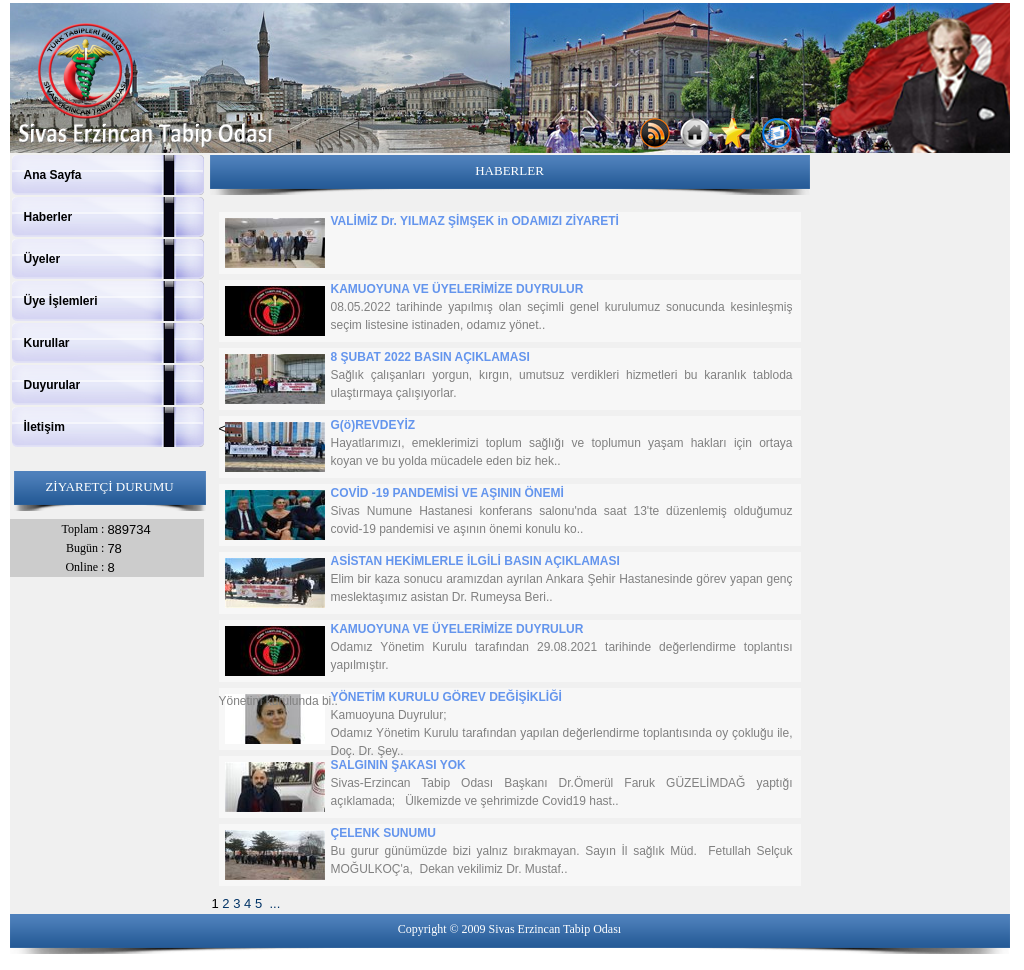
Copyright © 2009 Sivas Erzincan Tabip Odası (509, 929)
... (274, 903)
